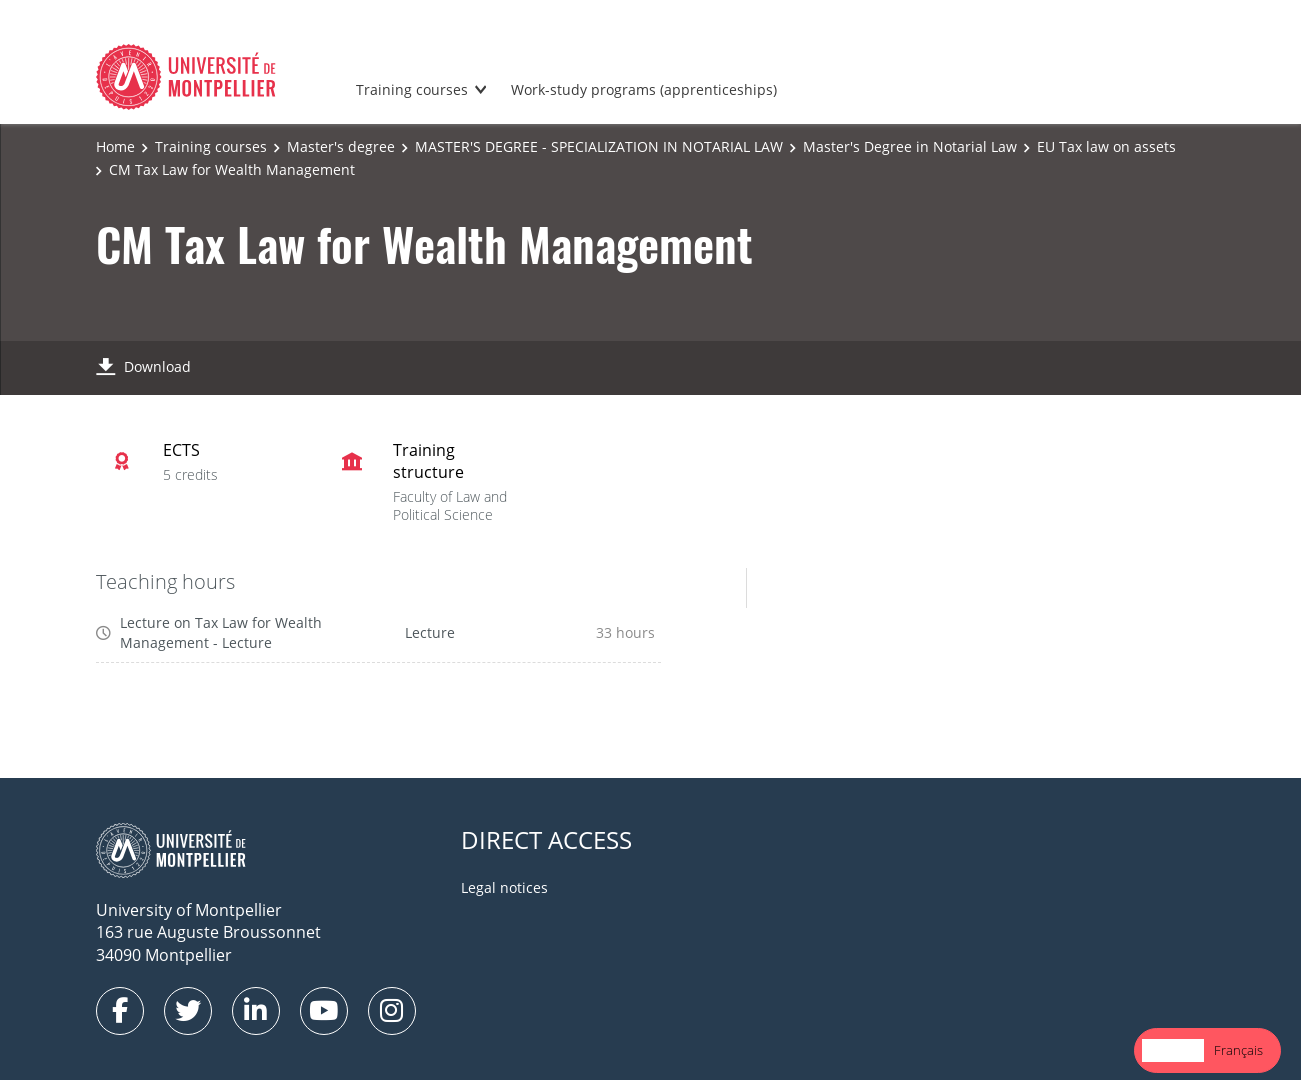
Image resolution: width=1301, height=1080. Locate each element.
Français (1238, 1050)
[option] (1238, 1050)
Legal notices (504, 887)
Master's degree (341, 146)
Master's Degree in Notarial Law (910, 146)
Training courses (412, 89)
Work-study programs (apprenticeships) (644, 89)
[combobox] (1173, 1050)
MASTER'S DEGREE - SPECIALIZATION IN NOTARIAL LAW (599, 146)
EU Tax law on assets (1106, 146)
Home (115, 146)
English (1173, 1050)
